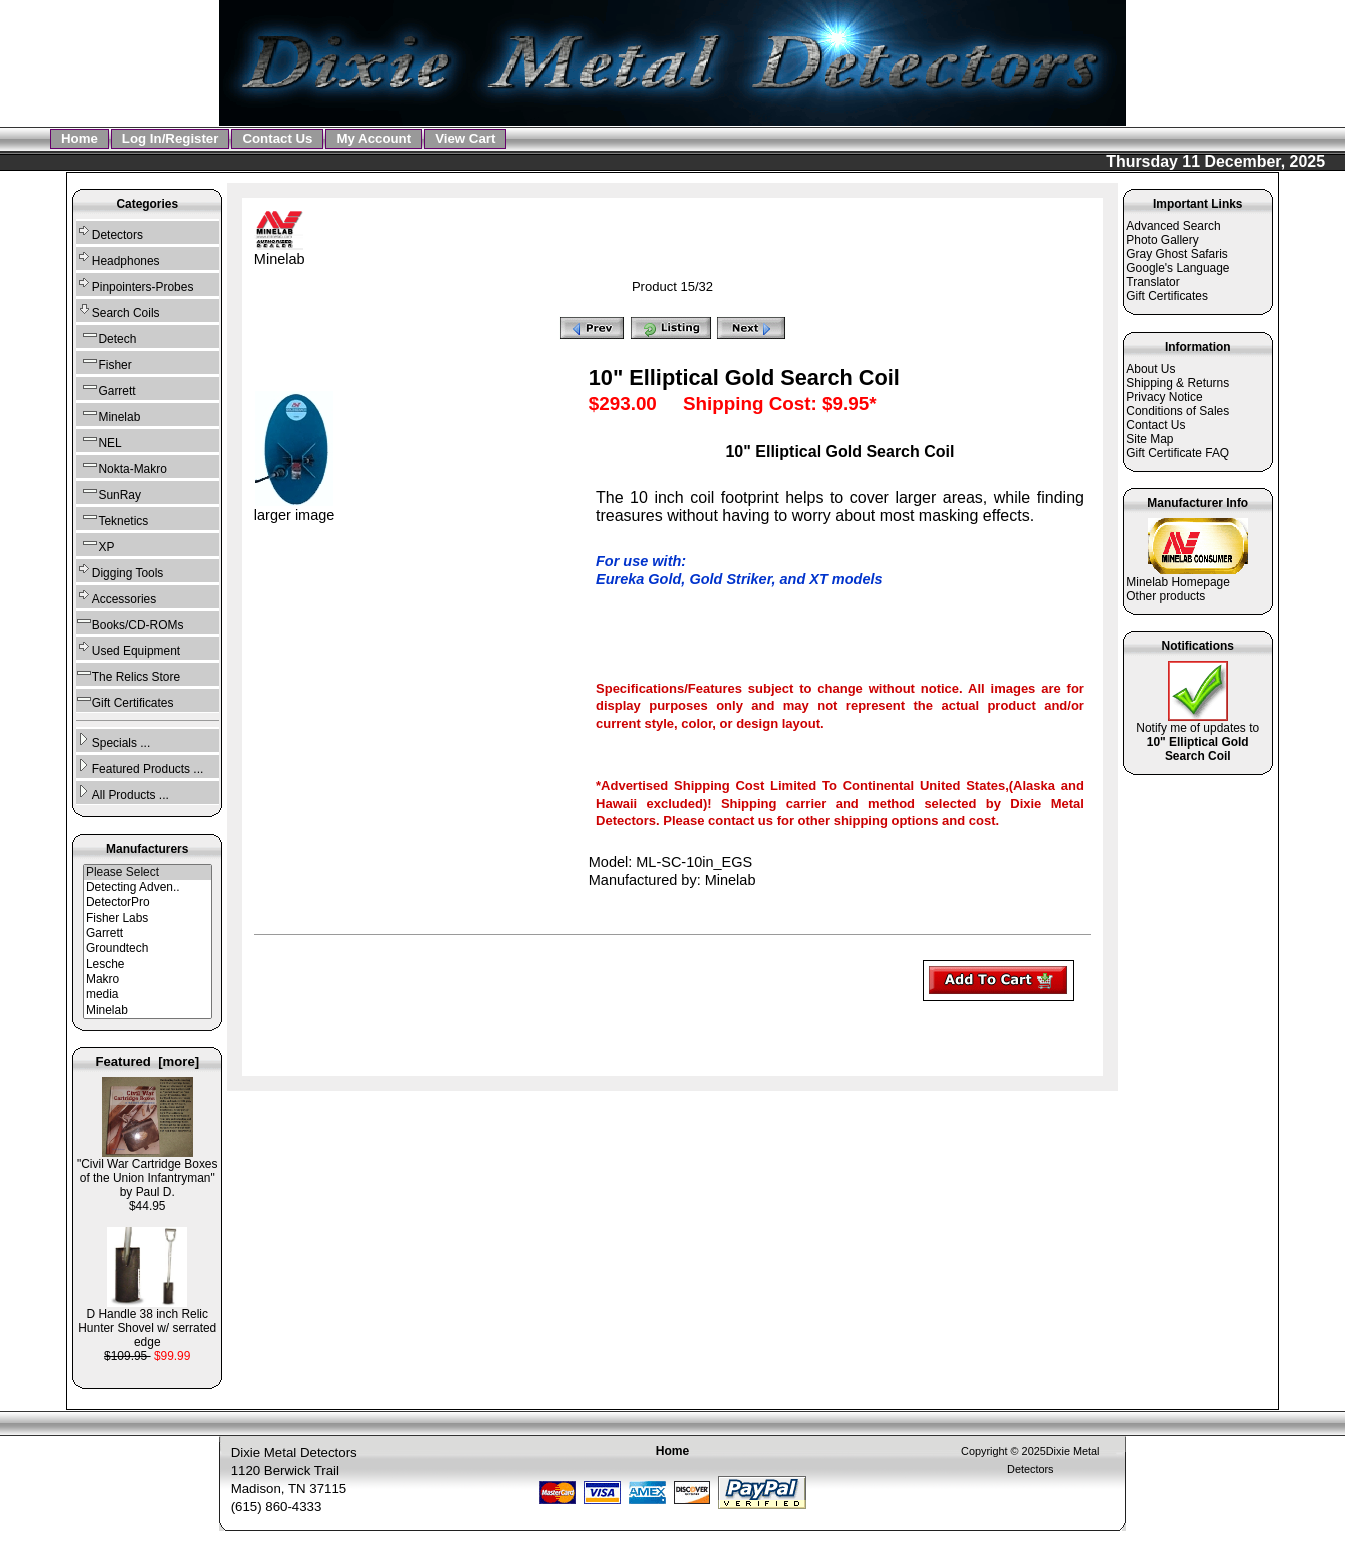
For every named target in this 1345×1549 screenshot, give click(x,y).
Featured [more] (147, 1061)
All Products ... (122, 792)
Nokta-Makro (121, 466)
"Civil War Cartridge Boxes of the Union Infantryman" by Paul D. (147, 1172)
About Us (1150, 369)
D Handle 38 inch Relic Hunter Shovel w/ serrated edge (147, 1322)
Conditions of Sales (1177, 411)
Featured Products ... (139, 766)
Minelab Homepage (1178, 582)
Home (79, 138)
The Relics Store (128, 674)
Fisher (104, 362)
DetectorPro (147, 902)
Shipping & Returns (1177, 383)
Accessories (116, 596)
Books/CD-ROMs (130, 622)
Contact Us (277, 138)
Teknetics (112, 518)
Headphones (118, 258)
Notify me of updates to (1197, 736)
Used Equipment (128, 648)
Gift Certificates (125, 700)
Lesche (147, 964)
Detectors (109, 232)
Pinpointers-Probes (135, 284)
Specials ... (113, 740)
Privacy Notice (1164, 397)
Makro (147, 979)
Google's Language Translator (1177, 275)
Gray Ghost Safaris (1177, 254)
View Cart (465, 138)
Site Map (1149, 439)
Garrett (106, 388)
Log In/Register (170, 138)
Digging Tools (119, 570)
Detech (106, 336)
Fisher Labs (147, 918)
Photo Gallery (1162, 240)
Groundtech (147, 948)
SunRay (108, 492)
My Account (373, 138)
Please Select (147, 872)
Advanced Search (1173, 226)
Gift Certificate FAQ (1177, 453)
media (147, 994)
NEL (99, 440)
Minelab (147, 1010)
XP (95, 544)
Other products (1165, 596)
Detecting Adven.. (147, 887)
